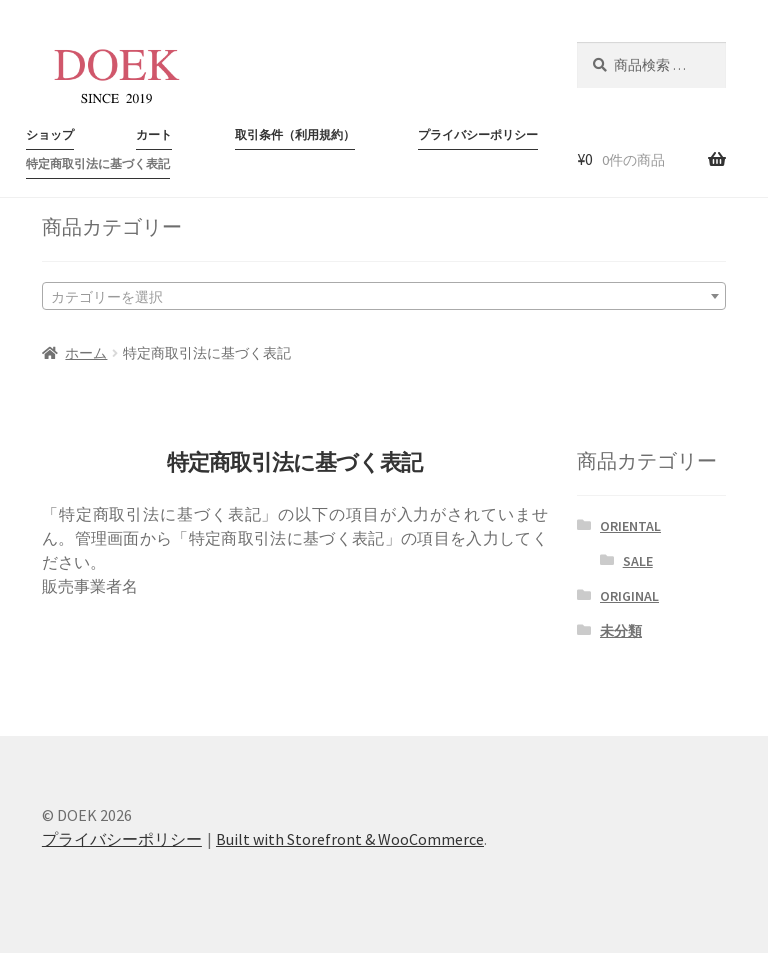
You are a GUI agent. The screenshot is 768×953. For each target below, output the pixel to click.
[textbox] (384, 296)
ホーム (86, 353)
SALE (638, 561)
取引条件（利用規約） (295, 134)
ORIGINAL (629, 596)
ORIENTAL (630, 526)
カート (154, 134)
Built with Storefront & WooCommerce (350, 839)
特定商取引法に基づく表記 (98, 163)
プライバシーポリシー (478, 134)
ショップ (50, 134)
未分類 (621, 631)
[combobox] (384, 296)
